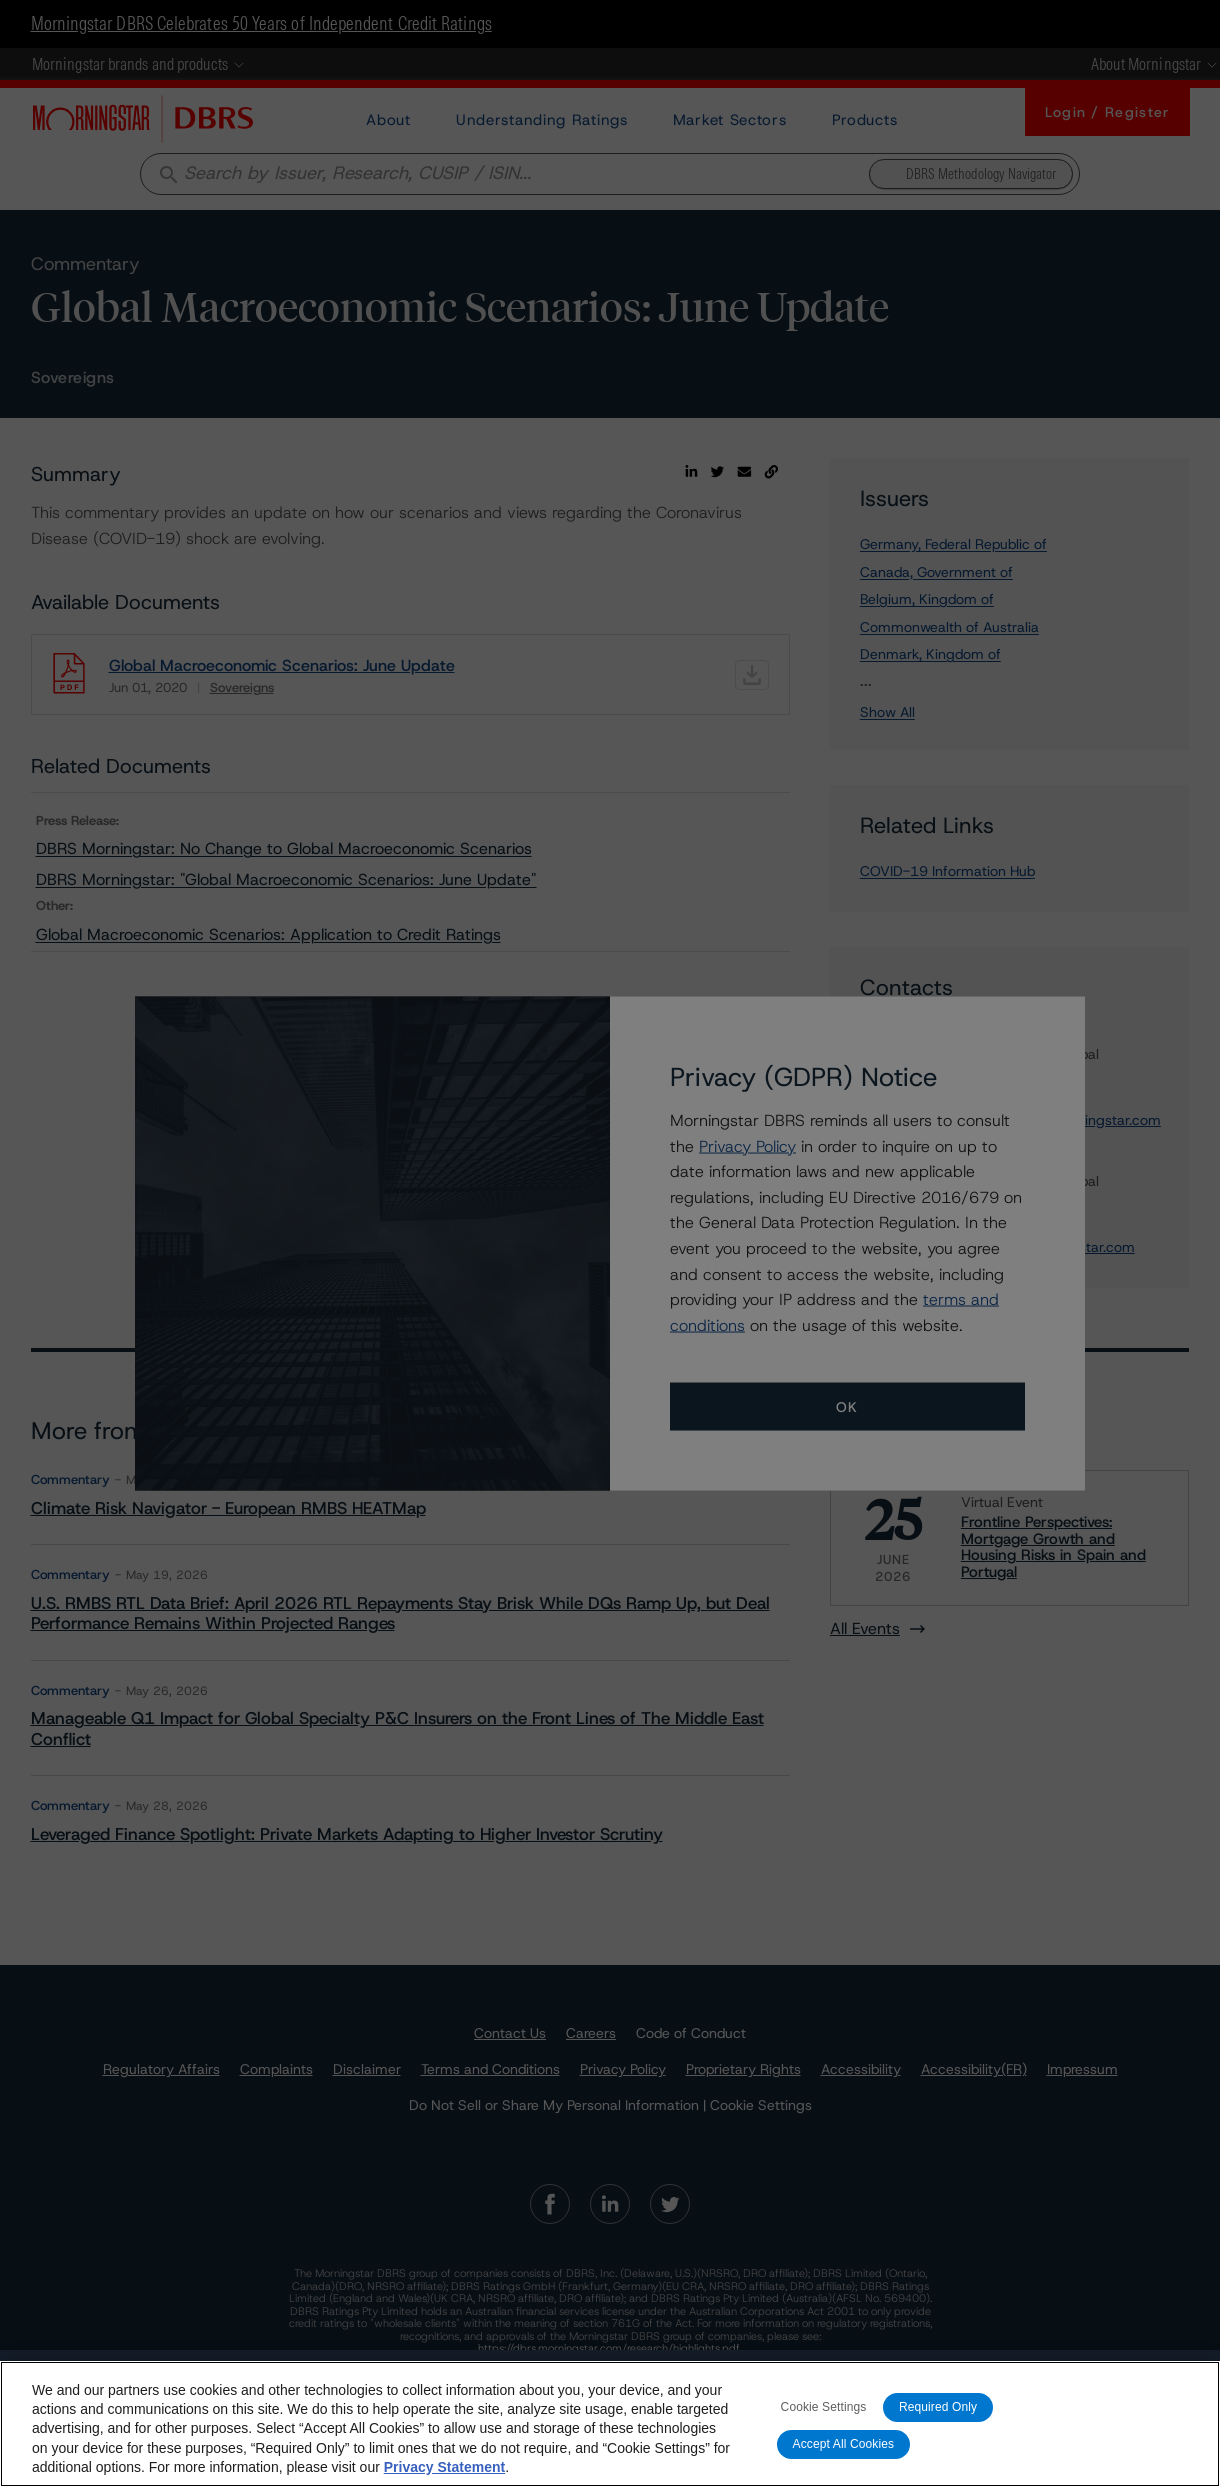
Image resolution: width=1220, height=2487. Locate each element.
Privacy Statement (444, 2467)
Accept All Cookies (844, 2444)
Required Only (938, 2407)
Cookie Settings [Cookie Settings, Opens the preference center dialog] (824, 2407)
